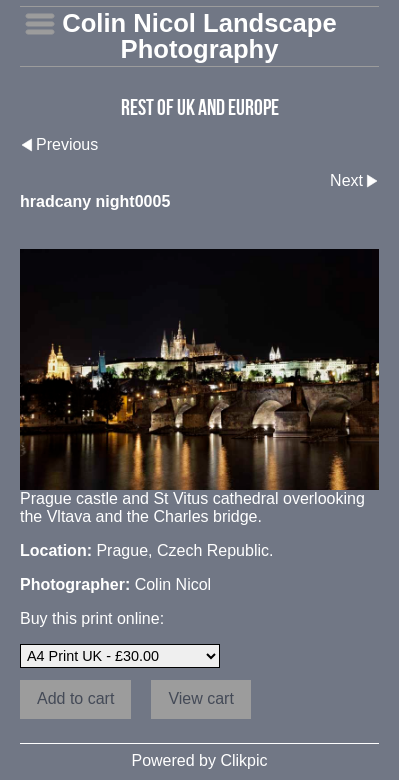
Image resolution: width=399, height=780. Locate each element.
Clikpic (243, 760)
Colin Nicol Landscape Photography (199, 36)
